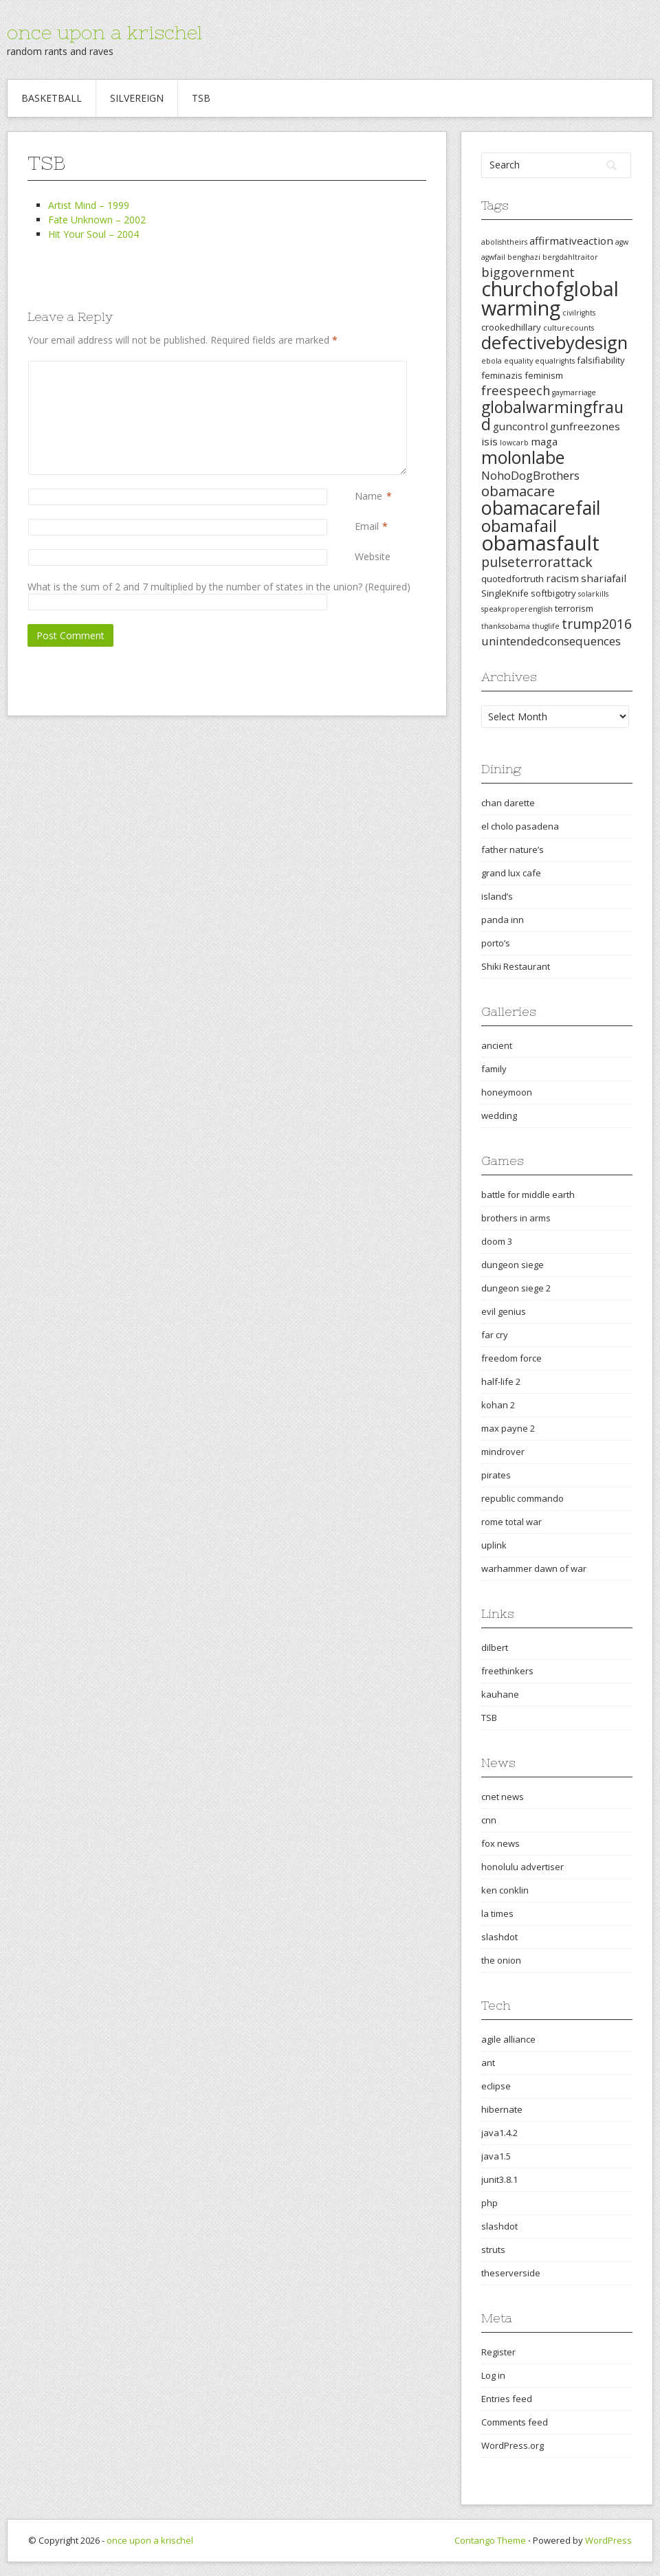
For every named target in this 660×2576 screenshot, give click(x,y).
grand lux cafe (511, 873)
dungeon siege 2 (516, 1288)
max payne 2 (508, 1428)
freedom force (511, 1358)
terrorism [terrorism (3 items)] (574, 608)
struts (493, 2249)
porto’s (495, 943)
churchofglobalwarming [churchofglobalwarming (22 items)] (550, 298)
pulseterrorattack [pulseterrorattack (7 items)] (537, 562)
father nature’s (512, 849)
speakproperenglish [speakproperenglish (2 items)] (517, 609)
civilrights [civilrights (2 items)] (578, 313)
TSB (201, 97)
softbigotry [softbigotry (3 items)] (553, 593)
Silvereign (137, 97)
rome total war (511, 1521)
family (494, 1069)
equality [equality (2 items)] (518, 361)
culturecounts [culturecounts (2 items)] (568, 328)
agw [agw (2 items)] (621, 242)
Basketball (51, 97)
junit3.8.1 (499, 2179)
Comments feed (514, 2422)
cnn (488, 1820)
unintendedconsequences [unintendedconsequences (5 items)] (551, 641)
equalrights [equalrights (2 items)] (555, 361)
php (489, 2203)
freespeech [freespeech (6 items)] (515, 390)
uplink (494, 1545)
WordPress (608, 2540)
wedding (499, 1115)
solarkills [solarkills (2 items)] (593, 594)
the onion (501, 1960)
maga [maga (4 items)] (544, 441)
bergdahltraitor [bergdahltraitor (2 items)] (570, 257)
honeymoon (506, 1092)
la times (497, 1913)
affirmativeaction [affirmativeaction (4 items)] (571, 240)
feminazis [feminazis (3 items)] (501, 375)
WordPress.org (512, 2445)
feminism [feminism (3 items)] (544, 375)
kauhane (500, 1694)
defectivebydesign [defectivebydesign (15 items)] (554, 343)
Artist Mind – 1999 (88, 205)
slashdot (499, 1937)
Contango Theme (490, 2540)
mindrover (503, 1451)
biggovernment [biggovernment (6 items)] (528, 271)
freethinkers (507, 1671)
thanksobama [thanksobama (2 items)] (505, 626)
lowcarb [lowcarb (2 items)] (514, 442)
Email (367, 526)
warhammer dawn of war (533, 1568)
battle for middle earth (528, 1194)
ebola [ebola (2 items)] (491, 361)
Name (368, 496)
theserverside (510, 2273)
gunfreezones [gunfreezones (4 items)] (585, 426)
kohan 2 (498, 1405)
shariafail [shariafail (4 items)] (603, 578)
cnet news (502, 1796)
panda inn (502, 919)
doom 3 (496, 1241)
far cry (494, 1335)
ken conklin (505, 1890)
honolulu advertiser (522, 1867)
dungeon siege (512, 1264)
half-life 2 (500, 1381)
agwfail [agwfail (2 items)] (493, 257)
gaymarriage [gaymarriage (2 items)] (574, 392)
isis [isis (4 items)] (489, 441)
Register (498, 2352)
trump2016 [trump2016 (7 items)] (597, 623)
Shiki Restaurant (515, 966)
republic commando (522, 1498)
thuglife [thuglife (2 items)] (546, 626)
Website (372, 556)
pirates (496, 1475)
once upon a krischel (104, 32)
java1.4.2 (499, 2133)
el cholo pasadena (520, 826)
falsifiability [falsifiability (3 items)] (601, 360)
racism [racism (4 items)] (562, 578)
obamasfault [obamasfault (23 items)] (540, 543)
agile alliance (508, 2039)
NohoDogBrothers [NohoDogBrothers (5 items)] (530, 475)
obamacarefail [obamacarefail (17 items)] (541, 507)
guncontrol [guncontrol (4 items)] (520, 426)
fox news (500, 1843)
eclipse (496, 2086)
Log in (493, 2375)
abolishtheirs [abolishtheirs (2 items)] (504, 242)
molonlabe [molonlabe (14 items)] (522, 457)
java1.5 (496, 2156)
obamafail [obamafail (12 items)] (519, 526)
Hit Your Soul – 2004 (93, 234)
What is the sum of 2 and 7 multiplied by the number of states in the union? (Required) (219, 586)
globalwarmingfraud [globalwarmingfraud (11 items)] (552, 415)
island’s (497, 896)
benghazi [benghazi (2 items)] (523, 257)
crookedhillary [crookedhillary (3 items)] (511, 327)
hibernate (501, 2109)
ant (488, 2062)
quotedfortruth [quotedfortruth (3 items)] (512, 579)
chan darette (508, 803)
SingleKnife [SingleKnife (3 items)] (505, 593)
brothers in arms (516, 1218)
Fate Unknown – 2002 (97, 219)
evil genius (503, 1311)
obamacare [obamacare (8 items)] (518, 490)
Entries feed (506, 2398)
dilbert (494, 1647)
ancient (496, 1045)
